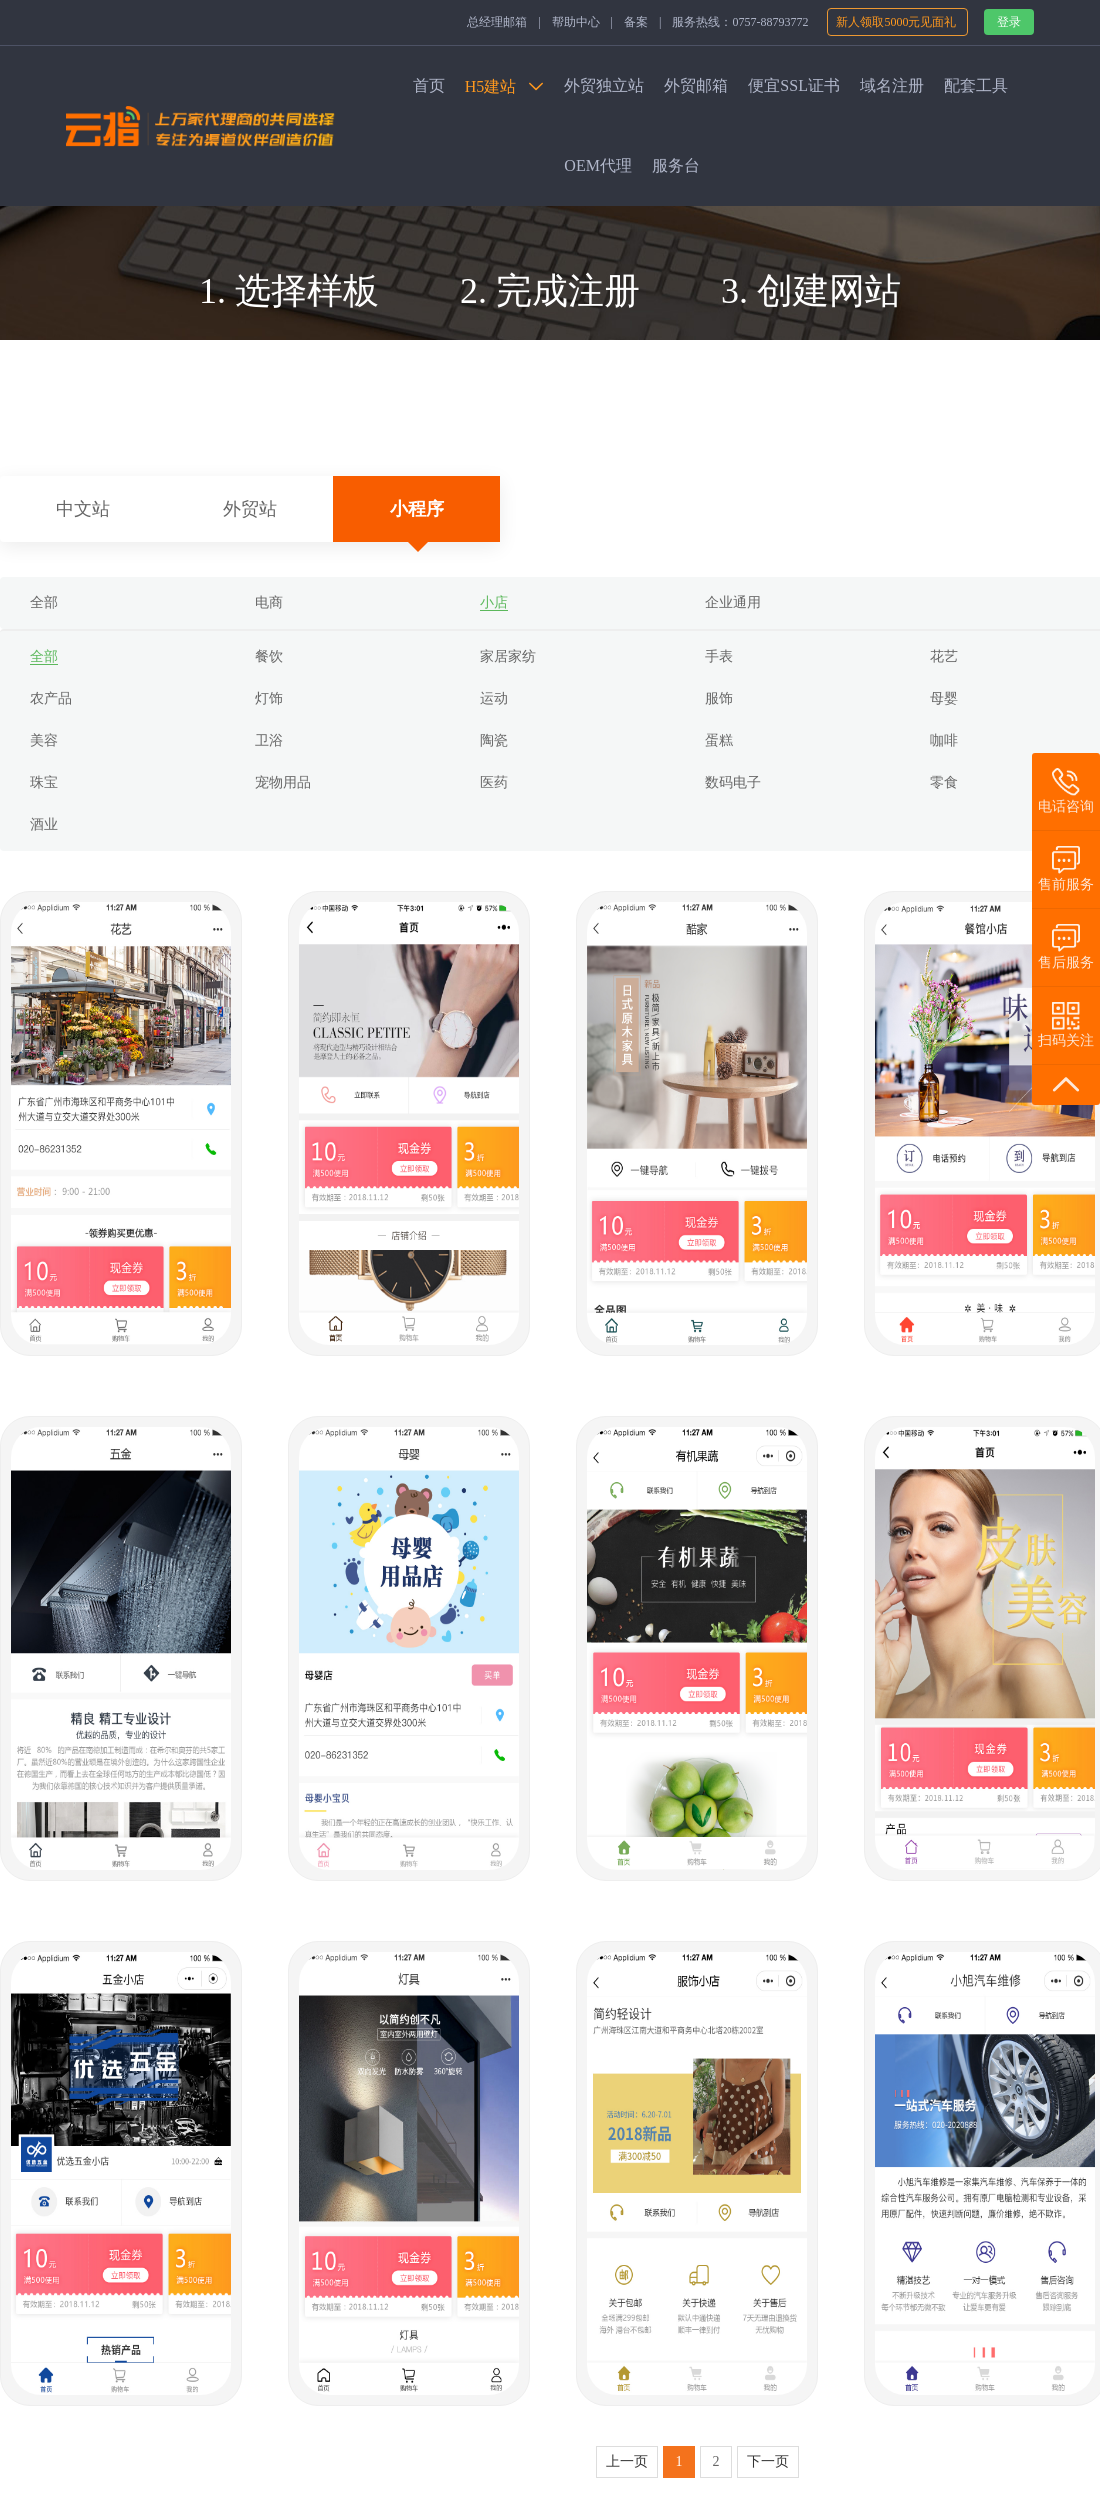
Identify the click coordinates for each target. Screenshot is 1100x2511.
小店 (494, 602)
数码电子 (733, 782)
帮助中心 (576, 22)
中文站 (83, 509)
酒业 (44, 824)
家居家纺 (508, 656)
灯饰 (269, 698)
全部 (44, 602)
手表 (719, 656)
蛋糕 (719, 740)
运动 (494, 698)
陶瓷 (494, 740)
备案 (636, 22)
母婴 (944, 698)
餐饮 (269, 656)
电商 (269, 602)
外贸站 (250, 509)
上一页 (627, 2461)
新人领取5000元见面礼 (897, 22)
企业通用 (733, 602)
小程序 (417, 509)
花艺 (944, 656)
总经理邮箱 (497, 22)
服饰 (719, 698)
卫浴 (269, 740)
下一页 (768, 2461)
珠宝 (44, 782)
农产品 (51, 698)
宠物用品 (283, 782)
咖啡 (944, 740)
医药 (494, 782)
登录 (1009, 22)
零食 (944, 782)
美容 (44, 740)
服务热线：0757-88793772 (740, 22)
